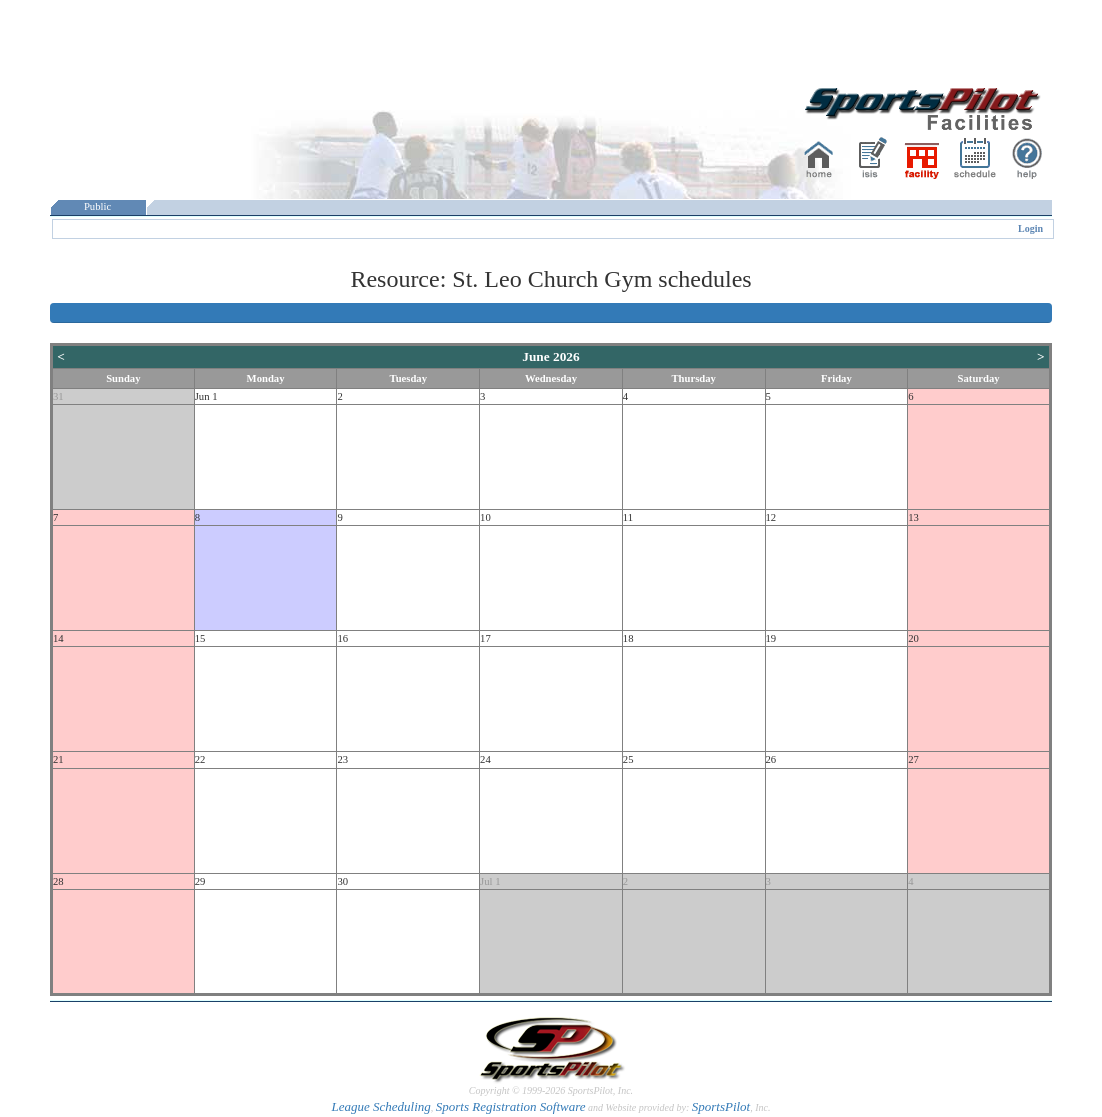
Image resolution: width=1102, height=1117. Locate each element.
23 (342, 759)
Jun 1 (206, 396)
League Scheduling (380, 1106)
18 (628, 638)
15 (200, 638)
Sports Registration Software (511, 1106)
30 (342, 881)
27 (913, 759)
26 (771, 759)
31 (58, 396)
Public (98, 206)
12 (771, 517)
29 (200, 881)
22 (200, 759)
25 (628, 759)
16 (342, 638)
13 (913, 517)
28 (58, 881)
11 (628, 517)
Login (1030, 228)
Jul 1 (490, 881)
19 (771, 638)
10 (485, 517)
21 (58, 759)
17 (485, 638)
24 (485, 759)
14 (58, 638)
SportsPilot (721, 1106)
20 (913, 638)
